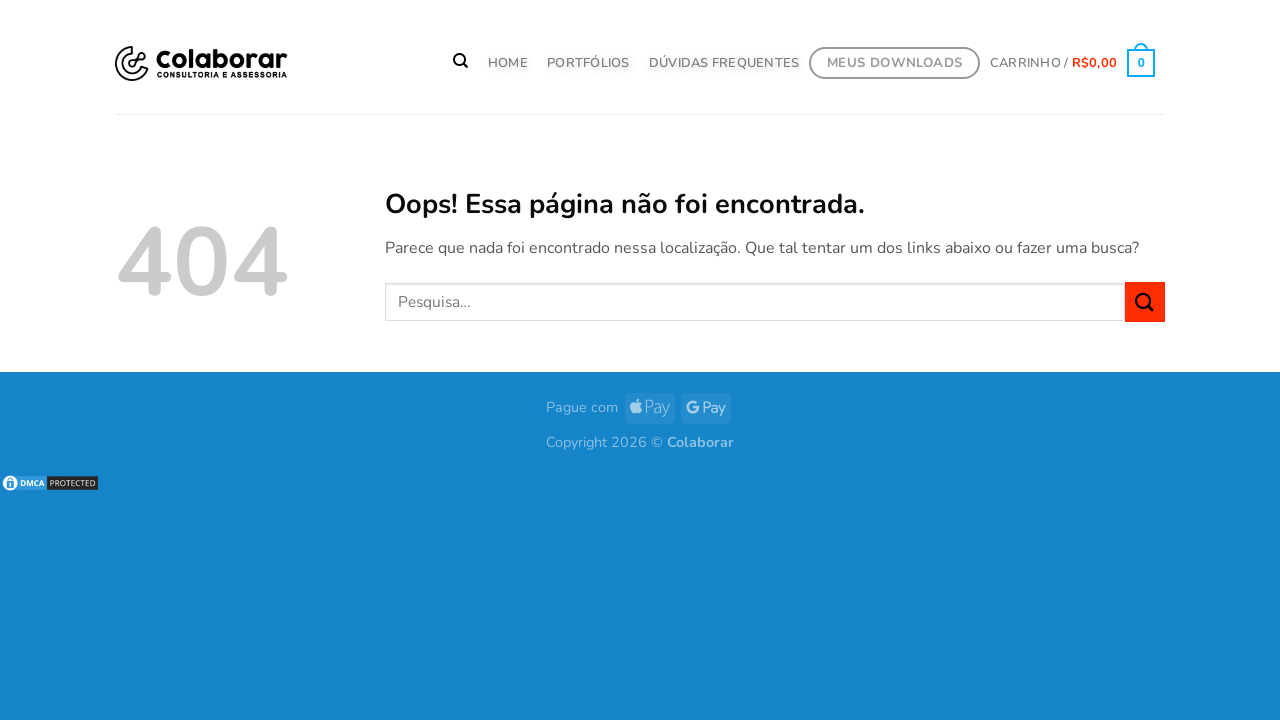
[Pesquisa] (461, 61)
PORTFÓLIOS (588, 63)
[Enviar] (1145, 301)
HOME (508, 63)
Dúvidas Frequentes (724, 63)
